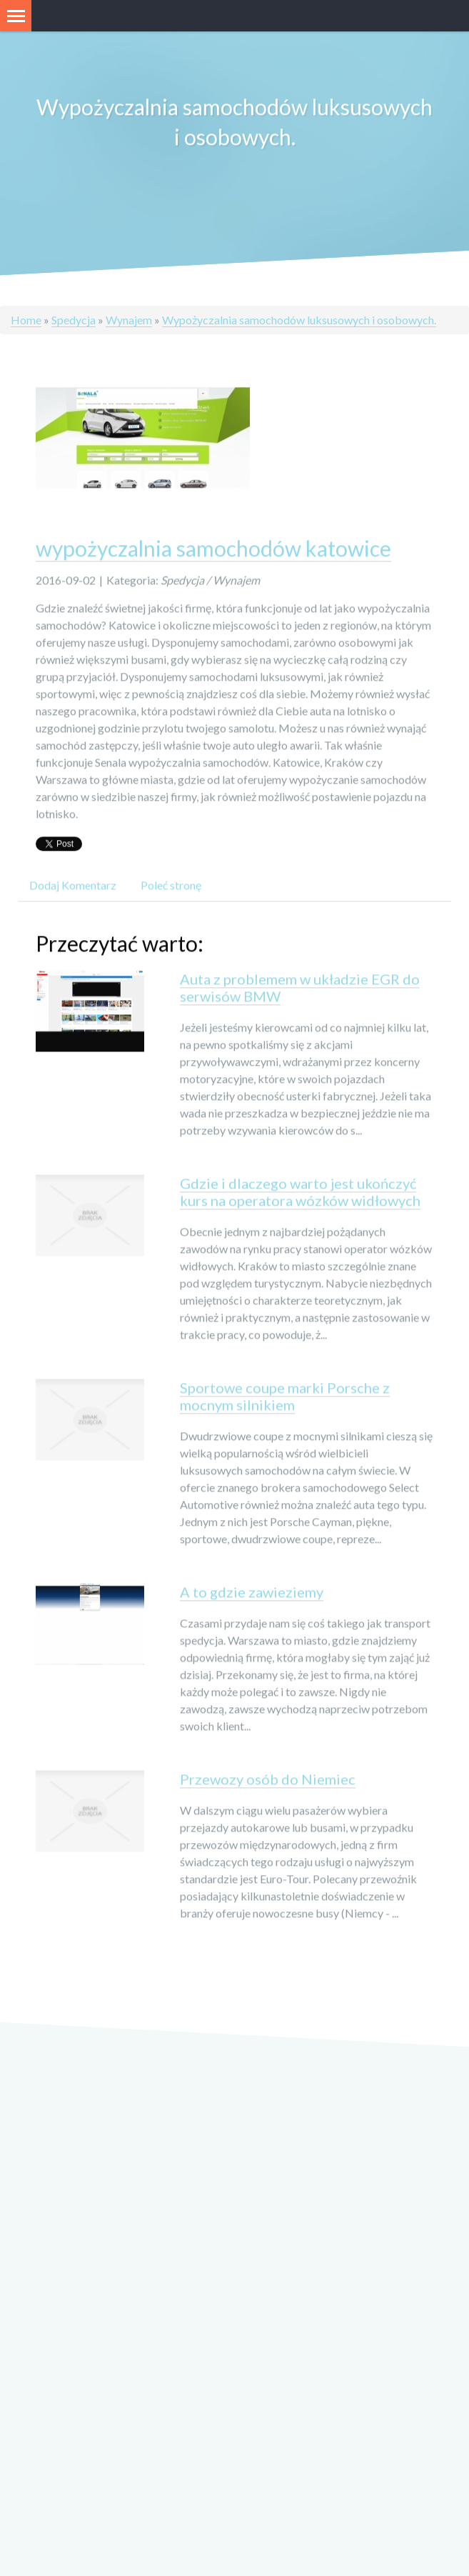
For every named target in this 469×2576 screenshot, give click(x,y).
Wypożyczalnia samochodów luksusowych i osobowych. (299, 319)
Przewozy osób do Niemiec (267, 1781)
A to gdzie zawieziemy (251, 1594)
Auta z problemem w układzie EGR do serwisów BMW (300, 990)
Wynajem (129, 319)
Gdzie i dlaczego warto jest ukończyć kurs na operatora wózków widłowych (300, 1194)
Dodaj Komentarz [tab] (72, 887)
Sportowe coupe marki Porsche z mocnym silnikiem (285, 1399)
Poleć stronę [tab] (171, 887)
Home (26, 319)
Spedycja (73, 319)
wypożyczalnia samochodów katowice (213, 551)
